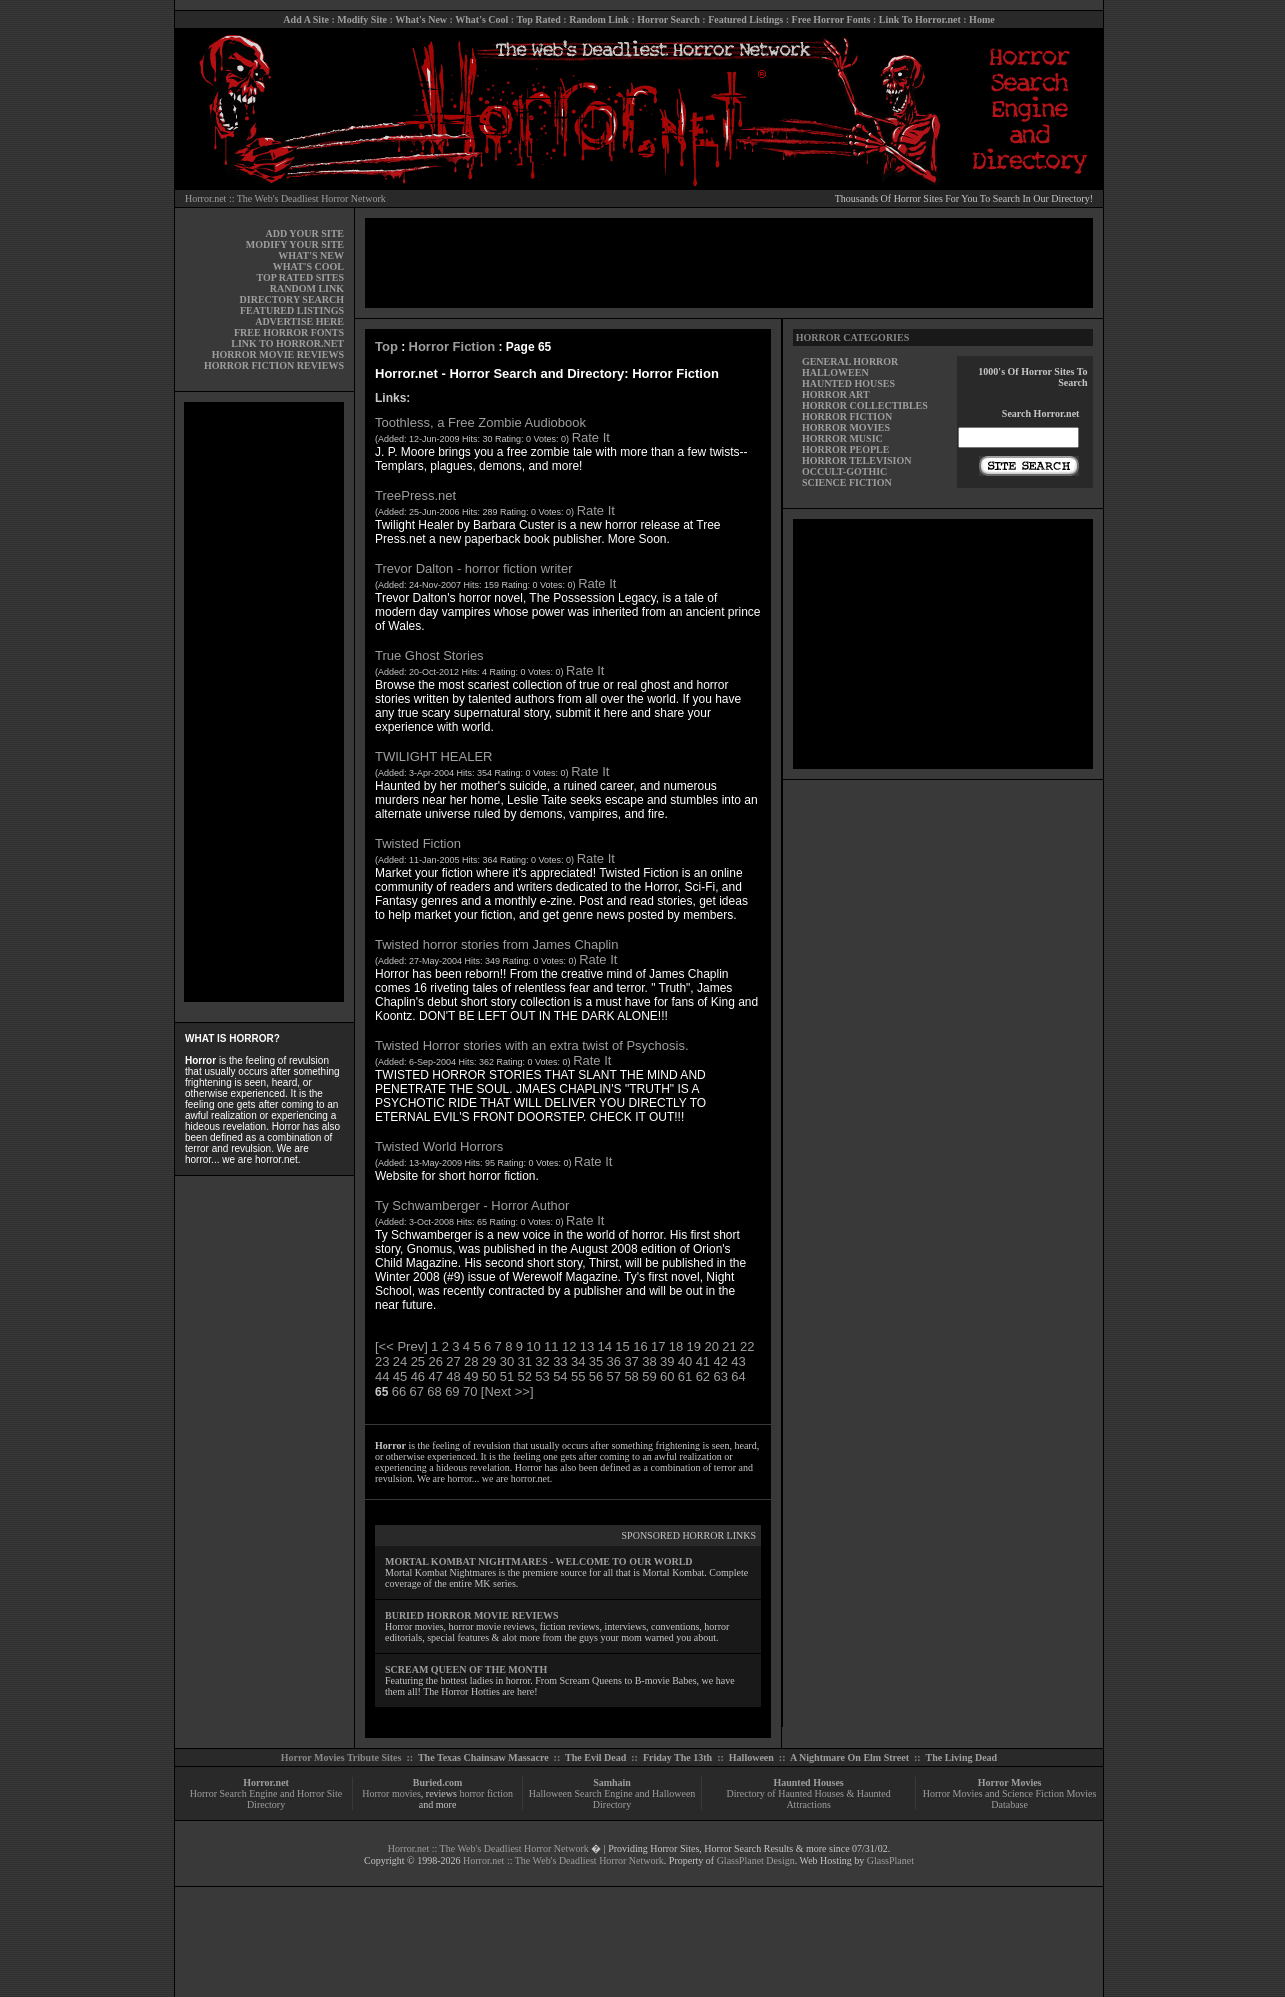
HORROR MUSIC (842, 438)
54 (560, 1376)
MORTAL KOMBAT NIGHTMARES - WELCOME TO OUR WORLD (539, 1561)
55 (578, 1376)
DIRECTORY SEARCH (292, 299)
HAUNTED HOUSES (848, 383)
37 (631, 1361)
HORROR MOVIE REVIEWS (278, 354)
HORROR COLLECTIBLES (865, 405)
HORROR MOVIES (846, 427)
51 (507, 1376)
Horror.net (266, 1782)
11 (551, 1346)
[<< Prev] (401, 1346)
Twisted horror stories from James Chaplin (496, 944)
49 (471, 1376)
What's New (421, 19)
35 (596, 1361)
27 (453, 1361)
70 (470, 1391)
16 (640, 1346)
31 (525, 1361)
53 (542, 1376)
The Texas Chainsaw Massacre (483, 1757)
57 (614, 1376)
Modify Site (362, 19)
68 (434, 1391)
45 (400, 1376)
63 (720, 1376)
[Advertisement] (264, 702)
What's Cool (481, 19)
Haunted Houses (808, 1782)
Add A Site (306, 19)
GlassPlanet (890, 1860)
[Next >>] (507, 1391)
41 (703, 1361)
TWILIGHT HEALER (434, 756)
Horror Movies (1010, 1782)
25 (418, 1361)
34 (578, 1361)
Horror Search (668, 19)
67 (417, 1391)
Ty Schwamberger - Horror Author (472, 1205)
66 (399, 1391)
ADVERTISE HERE (299, 321)
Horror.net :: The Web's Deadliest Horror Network (285, 198)
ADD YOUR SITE (304, 233)
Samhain (612, 1782)
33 (560, 1361)
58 (631, 1376)
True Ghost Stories (429, 655)
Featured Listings (745, 19)
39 (667, 1361)
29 (489, 1361)
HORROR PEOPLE (846, 449)
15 (622, 1346)
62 (703, 1376)
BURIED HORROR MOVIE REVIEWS (472, 1615)
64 (738, 1376)
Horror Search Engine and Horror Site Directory (266, 1799)
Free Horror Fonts (831, 19)
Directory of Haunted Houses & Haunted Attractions (809, 1799)
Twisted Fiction (418, 843)
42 (720, 1361)
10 (533, 1346)
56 (596, 1376)
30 (507, 1361)
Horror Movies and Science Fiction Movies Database (1010, 1799)
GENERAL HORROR (850, 361)
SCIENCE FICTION (847, 482)
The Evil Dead (595, 1757)
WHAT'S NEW (311, 255)
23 (382, 1361)
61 (685, 1376)
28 (471, 1361)
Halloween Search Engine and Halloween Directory (612, 1799)
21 (729, 1346)
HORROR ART (836, 394)
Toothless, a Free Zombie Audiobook (480, 422)
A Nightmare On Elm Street (849, 1757)
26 (435, 1361)
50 (489, 1376)
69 (452, 1391)
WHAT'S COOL (308, 266)
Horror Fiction (452, 346)
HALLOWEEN (835, 372)
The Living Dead (962, 1757)
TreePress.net (415, 495)
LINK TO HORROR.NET (287, 343)
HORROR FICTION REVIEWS (274, 365)
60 (667, 1376)
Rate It (591, 437)
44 (382, 1376)
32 (542, 1361)
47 (435, 1376)
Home (982, 19)
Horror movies (391, 1793)
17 (658, 1346)
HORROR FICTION (847, 416)
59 (649, 1376)
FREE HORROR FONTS (289, 332)
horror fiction (486, 1793)
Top (386, 346)
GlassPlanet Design (756, 1860)
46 (418, 1376)
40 (685, 1361)
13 (587, 1346)
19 (694, 1346)
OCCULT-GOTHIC (844, 471)
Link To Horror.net (920, 19)
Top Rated (538, 19)
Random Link (599, 19)
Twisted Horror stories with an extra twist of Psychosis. (532, 1045)
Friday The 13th (677, 1757)
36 (614, 1361)
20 (711, 1346)
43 (738, 1361)
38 (649, 1361)
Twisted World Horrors (439, 1146)
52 (525, 1376)
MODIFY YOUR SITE (295, 244)
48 (453, 1376)
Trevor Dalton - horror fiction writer (473, 568)
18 (676, 1346)
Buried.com (438, 1782)
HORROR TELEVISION (857, 460)
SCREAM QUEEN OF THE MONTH (466, 1669)
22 (747, 1346)
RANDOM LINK (307, 288)
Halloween (751, 1757)
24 (400, 1361)
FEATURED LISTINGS (292, 310)
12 (569, 1346)
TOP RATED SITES (300, 277)
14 (605, 1346)
